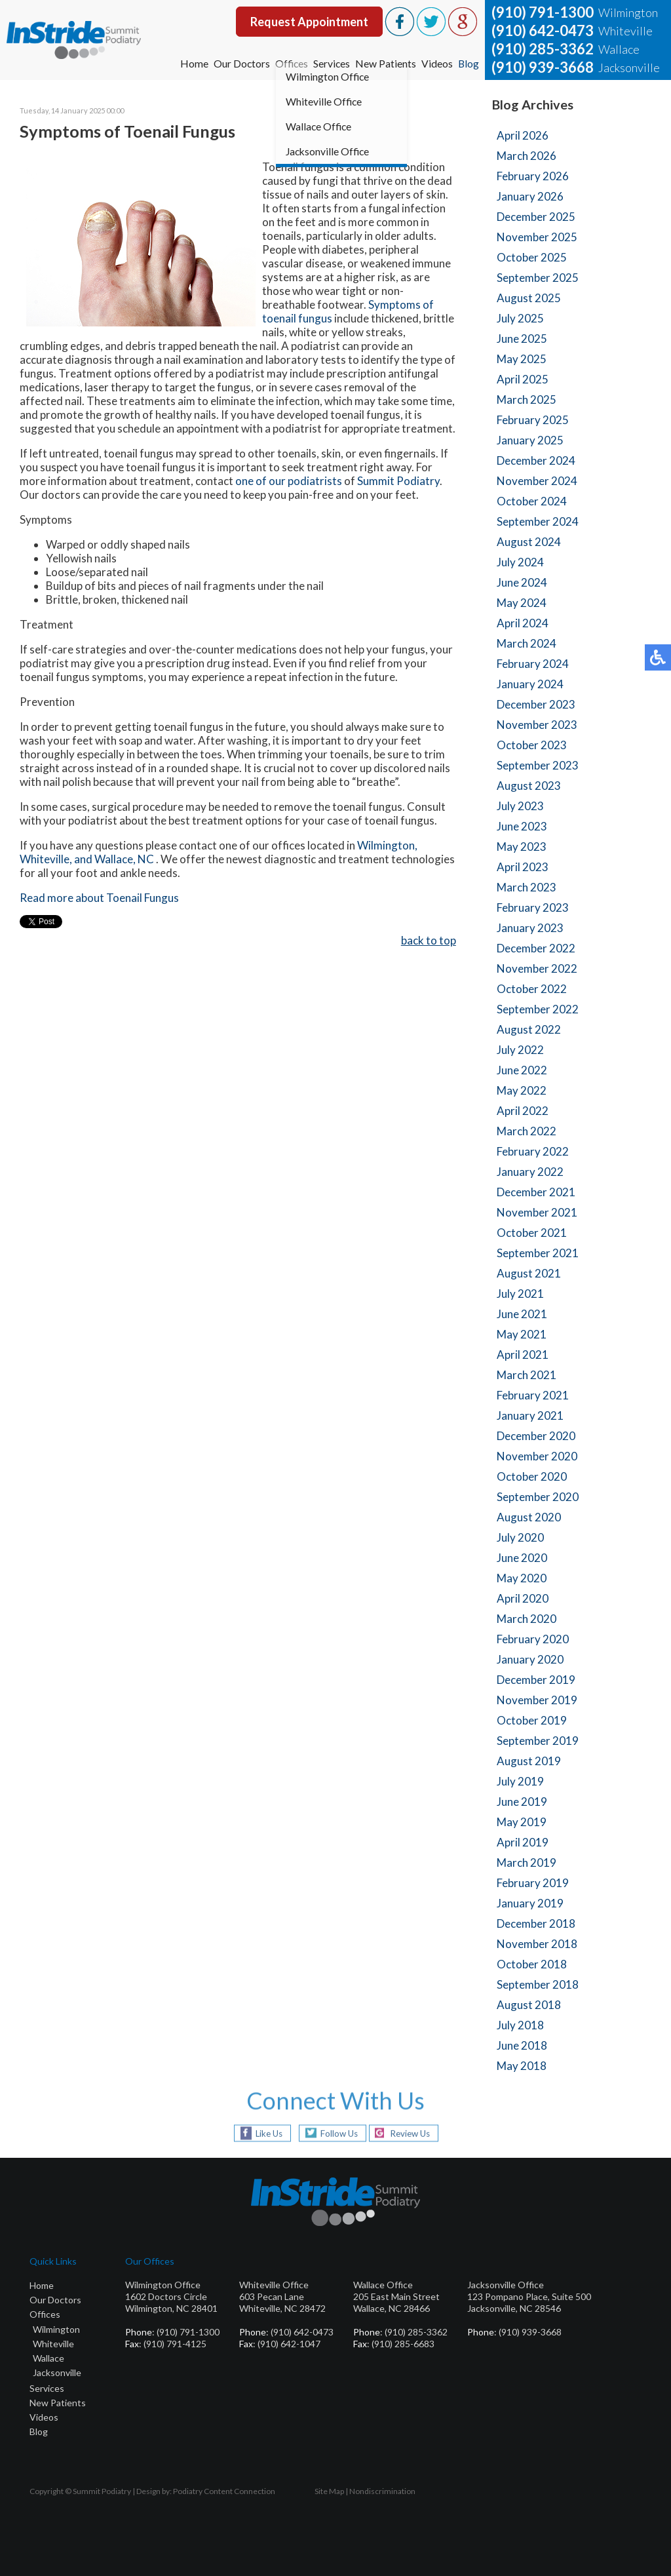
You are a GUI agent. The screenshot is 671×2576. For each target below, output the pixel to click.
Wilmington (56, 2329)
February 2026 (533, 176)
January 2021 (530, 1415)
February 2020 (533, 1639)
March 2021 (526, 1375)
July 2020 (520, 1537)
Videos (436, 63)
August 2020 (529, 1517)
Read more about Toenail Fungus (99, 899)
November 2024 (537, 481)
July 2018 (520, 2025)
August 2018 (529, 2005)
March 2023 (526, 887)
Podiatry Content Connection (224, 2491)
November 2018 (537, 1944)
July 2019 (520, 1781)
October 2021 (532, 1232)
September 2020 (538, 1497)
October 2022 (532, 989)
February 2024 (533, 664)
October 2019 (532, 1720)
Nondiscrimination (382, 2491)
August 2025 (529, 298)
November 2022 (537, 968)
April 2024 (522, 623)
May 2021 (521, 1334)
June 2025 (522, 338)
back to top (428, 941)
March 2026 (526, 156)
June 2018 (522, 2045)
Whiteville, (46, 860)
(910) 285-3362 (542, 49)
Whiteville (53, 2343)
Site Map (329, 2491)
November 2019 (537, 1700)
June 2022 (522, 1070)
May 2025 (521, 359)
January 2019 (530, 1903)
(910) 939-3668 (542, 67)
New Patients (385, 63)
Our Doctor (53, 2299)
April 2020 (522, 1598)
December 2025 (536, 217)
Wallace (48, 2358)
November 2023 (537, 725)
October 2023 (532, 745)
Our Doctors (238, 63)
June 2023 (522, 826)
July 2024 (520, 562)
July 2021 (520, 1293)
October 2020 (532, 1476)
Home (191, 63)
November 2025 (537, 237)
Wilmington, (387, 846)
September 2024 (538, 521)
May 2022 (521, 1090)
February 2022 (533, 1151)
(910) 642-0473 (542, 30)
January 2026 (530, 196)
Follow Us (335, 2133)
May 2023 (521, 846)
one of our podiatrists (288, 482)
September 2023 (538, 765)
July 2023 (520, 806)
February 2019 (533, 1883)
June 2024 (522, 582)
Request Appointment (309, 21)
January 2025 (530, 440)
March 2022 (526, 1131)
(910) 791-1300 (542, 12)
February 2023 (533, 907)
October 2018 (532, 1964)
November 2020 (537, 1456)
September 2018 (538, 1984)
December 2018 (536, 1923)
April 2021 (522, 1354)
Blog (468, 63)
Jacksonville (57, 2372)
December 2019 (536, 1680)
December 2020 (536, 1436)
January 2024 (530, 684)
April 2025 (522, 379)
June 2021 (522, 1314)
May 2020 (521, 1578)
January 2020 (530, 1659)
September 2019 (538, 1740)
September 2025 (538, 277)
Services (330, 63)
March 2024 (526, 643)
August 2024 (529, 542)
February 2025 (533, 420)
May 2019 (521, 1822)
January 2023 (530, 928)
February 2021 (533, 1395)
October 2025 (532, 257)
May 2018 (521, 2066)
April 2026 (522, 135)
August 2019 (529, 1761)
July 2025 (520, 318)
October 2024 (532, 501)
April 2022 (522, 1111)
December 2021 (536, 1192)
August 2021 (529, 1273)
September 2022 (538, 1009)
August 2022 (529, 1029)
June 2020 (522, 1558)
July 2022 (520, 1050)
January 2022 (530, 1172)
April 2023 (522, 867)
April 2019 (522, 1842)
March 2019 (526, 1862)
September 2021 (538, 1253)
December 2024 (536, 460)
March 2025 (526, 399)
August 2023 (529, 785)
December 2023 (536, 704)
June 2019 (522, 1801)
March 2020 (526, 1619)
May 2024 (521, 603)
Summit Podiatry (398, 482)
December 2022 (536, 948)
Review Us (413, 2133)
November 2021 (537, 1212)
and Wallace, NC (115, 860)
